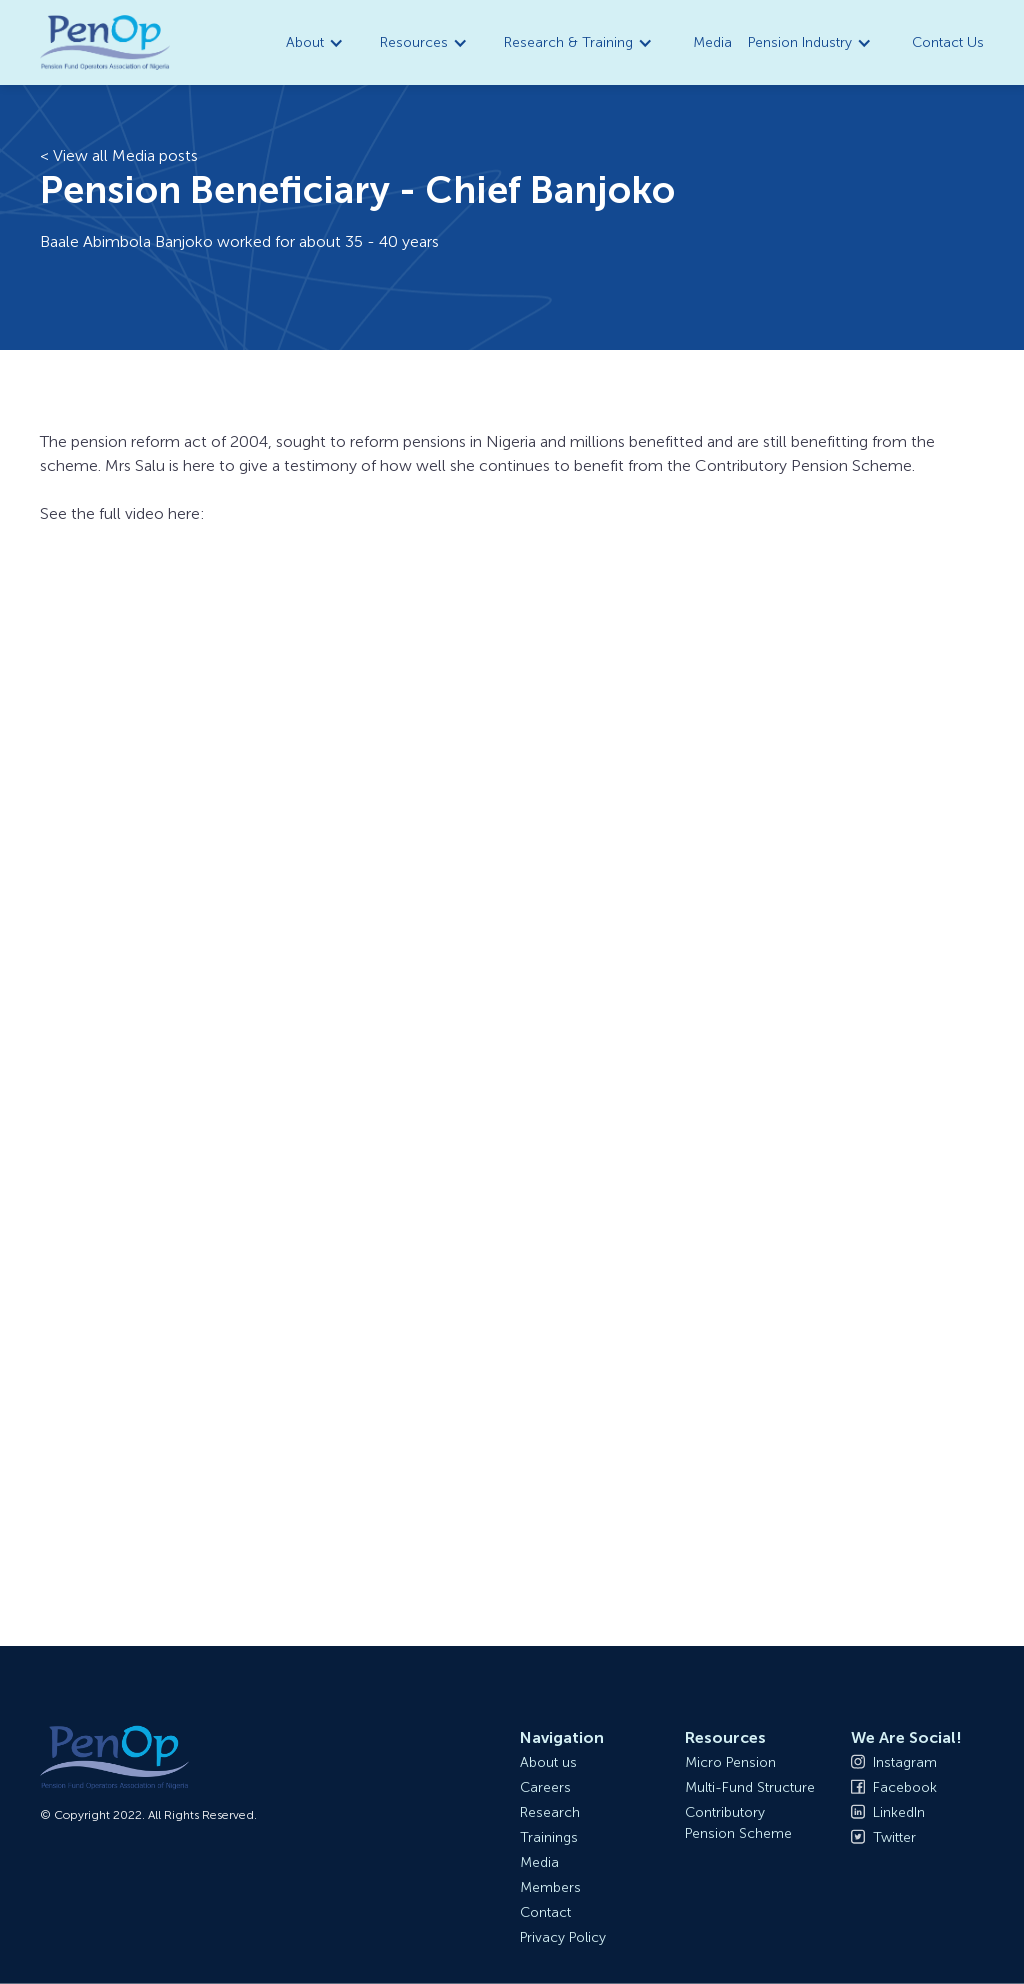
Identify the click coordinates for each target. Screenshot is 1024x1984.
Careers (545, 1787)
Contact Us (948, 42)
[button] (317, 42)
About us (548, 1762)
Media (712, 42)
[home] (105, 43)
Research (550, 1812)
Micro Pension (730, 1762)
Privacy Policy (563, 1937)
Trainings (549, 1837)
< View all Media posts (119, 155)
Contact (545, 1912)
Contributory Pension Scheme (738, 1823)
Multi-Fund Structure (750, 1787)
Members (550, 1887)
